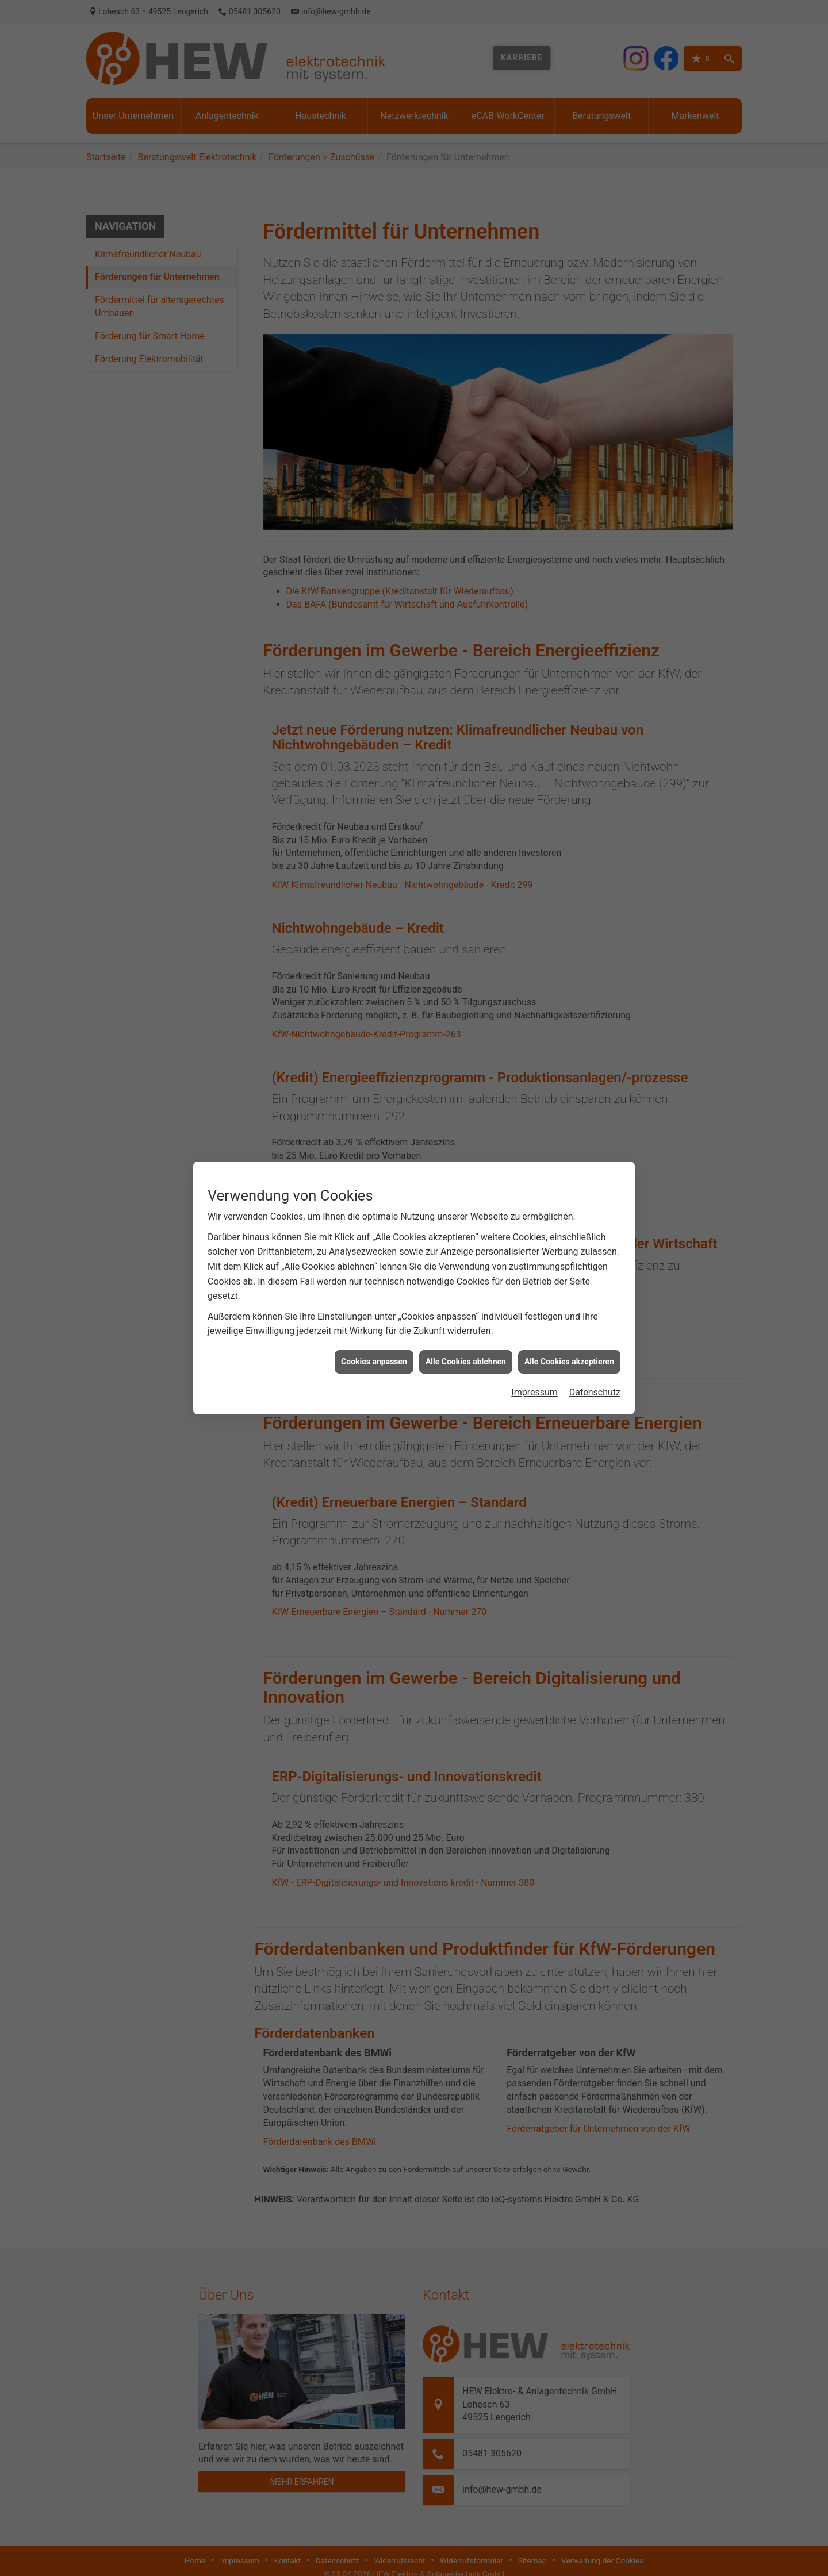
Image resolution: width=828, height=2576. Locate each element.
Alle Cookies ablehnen (465, 902)
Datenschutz (594, 933)
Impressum (534, 933)
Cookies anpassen (374, 902)
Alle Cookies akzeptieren (569, 902)
